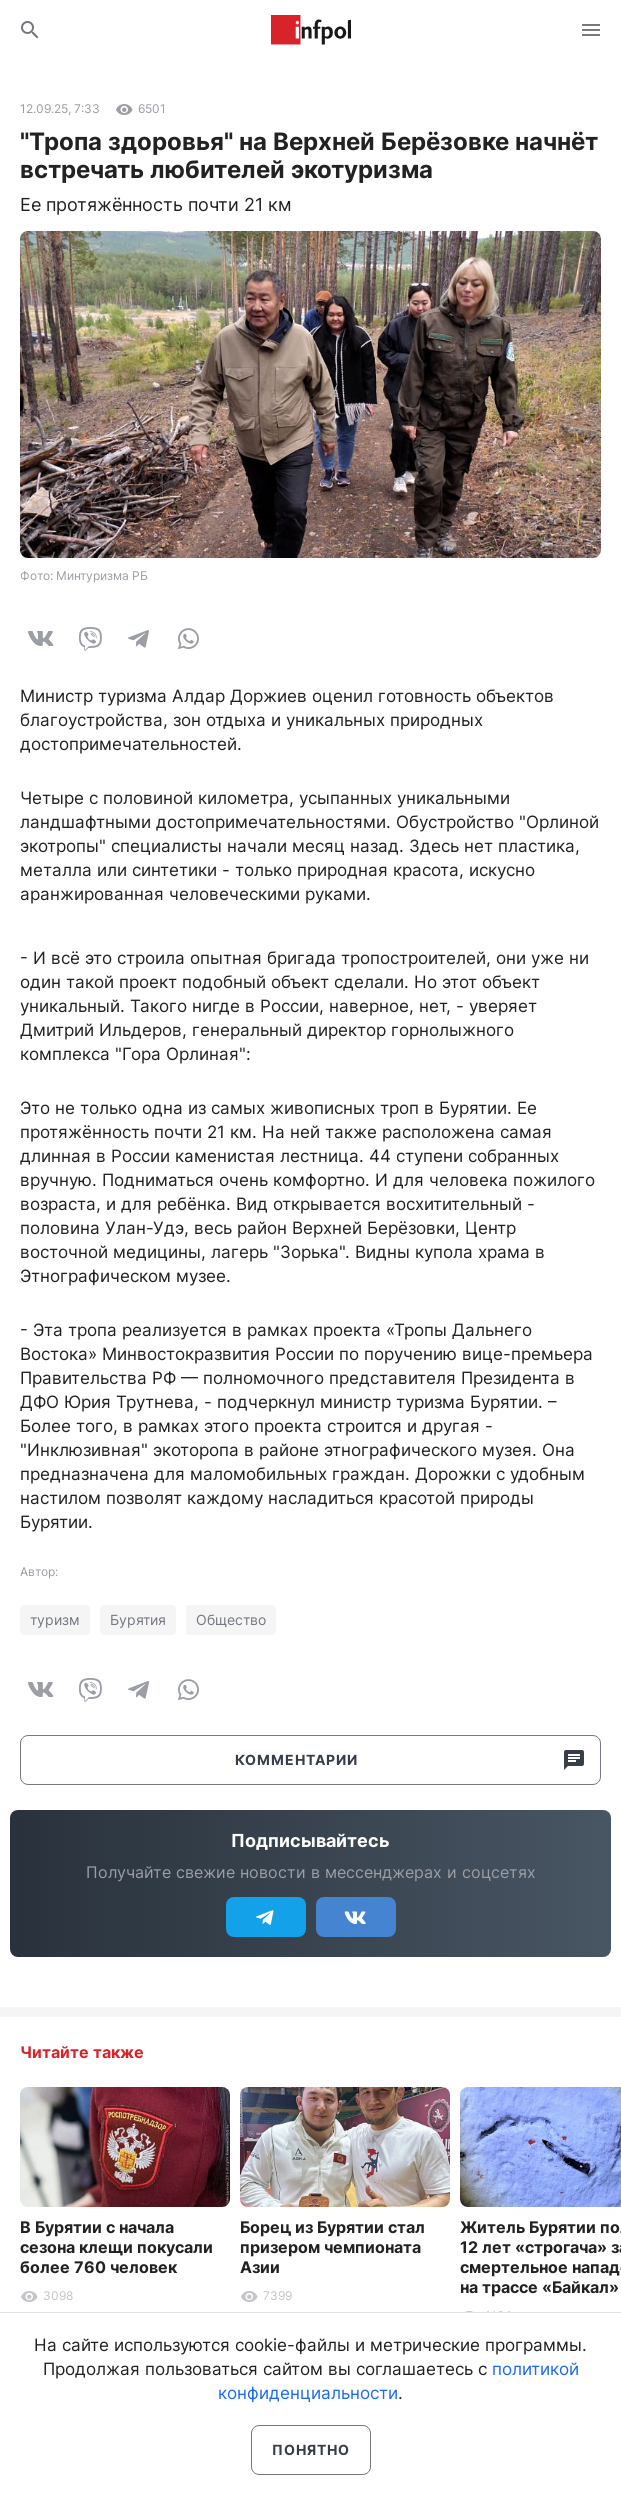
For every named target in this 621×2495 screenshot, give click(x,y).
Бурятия (138, 1619)
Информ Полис (311, 30)
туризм (55, 1619)
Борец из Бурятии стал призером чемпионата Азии (332, 2247)
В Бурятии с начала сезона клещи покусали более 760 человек (116, 2247)
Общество (231, 1619)
